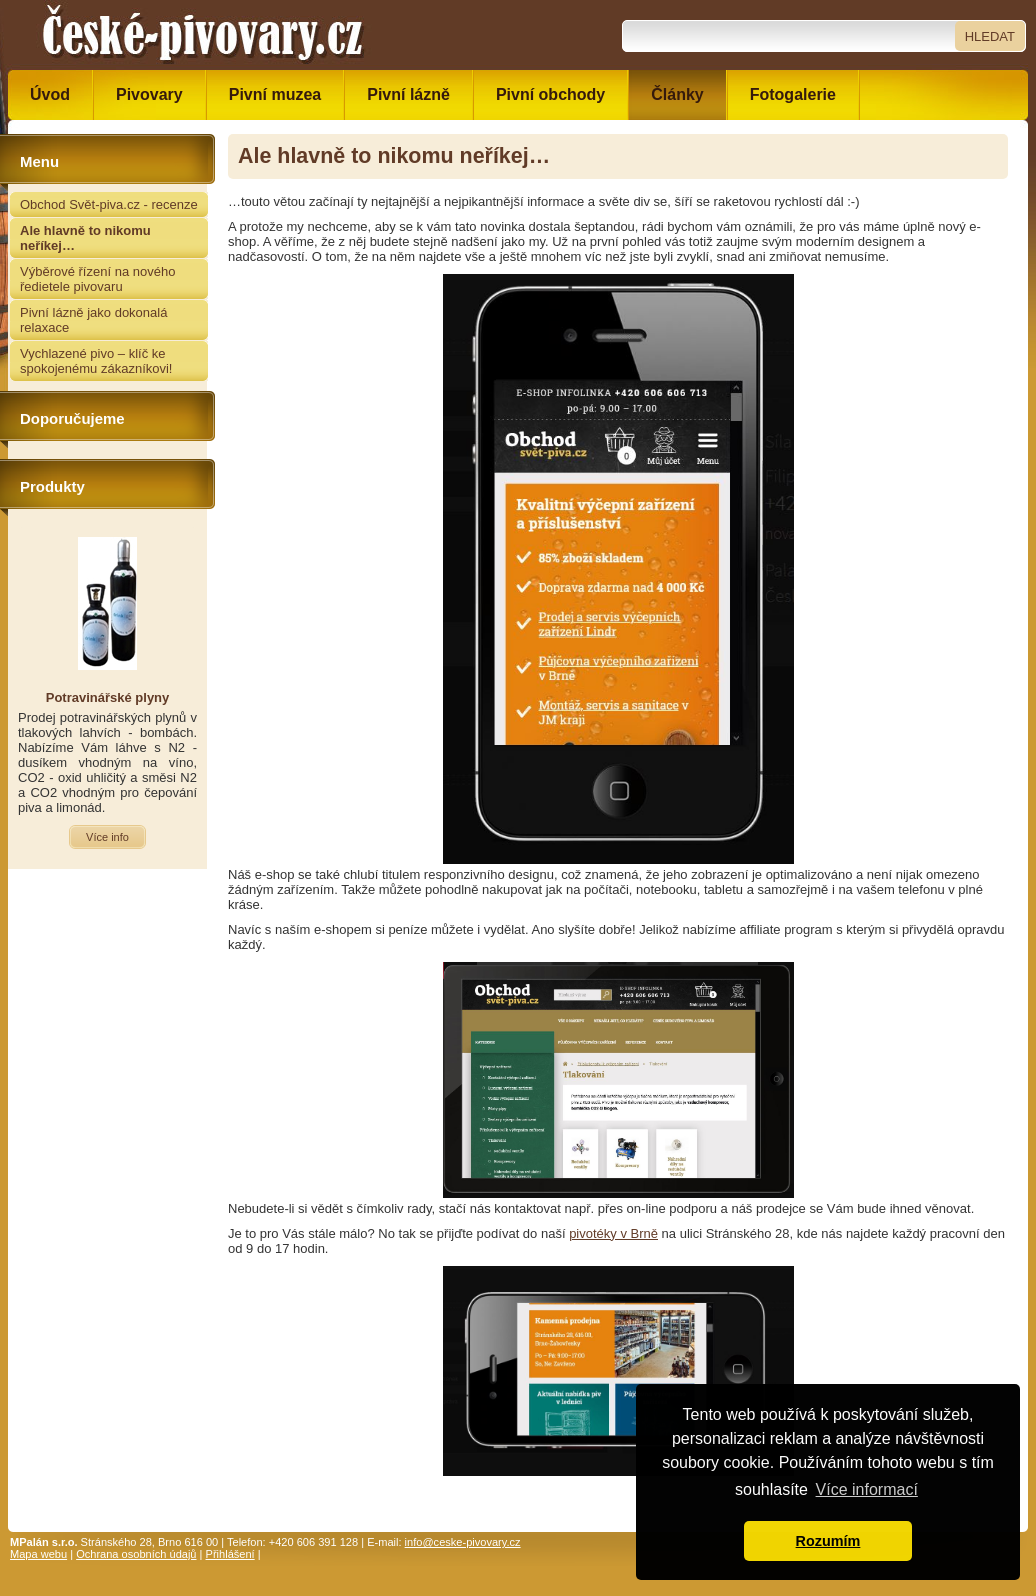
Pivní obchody (550, 94)
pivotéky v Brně (613, 1233)
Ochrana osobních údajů (136, 1554)
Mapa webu (38, 1554)
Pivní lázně (408, 94)
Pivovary (149, 94)
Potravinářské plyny (108, 697)
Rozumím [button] (828, 1541)
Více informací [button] (867, 1489)
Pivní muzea (275, 94)
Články (677, 94)
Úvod (50, 94)
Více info (107, 837)
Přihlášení (230, 1554)
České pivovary (203, 35)
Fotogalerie (793, 94)
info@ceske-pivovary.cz (463, 1542)
